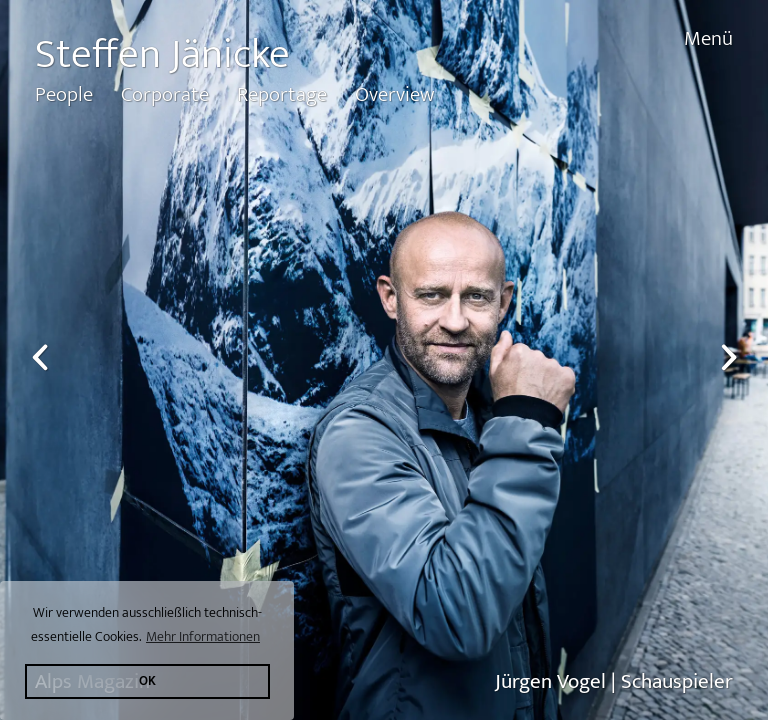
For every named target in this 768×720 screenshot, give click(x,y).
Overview (394, 94)
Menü (708, 38)
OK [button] (147, 681)
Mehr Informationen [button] (203, 636)
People (64, 94)
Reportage (282, 94)
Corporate (165, 94)
